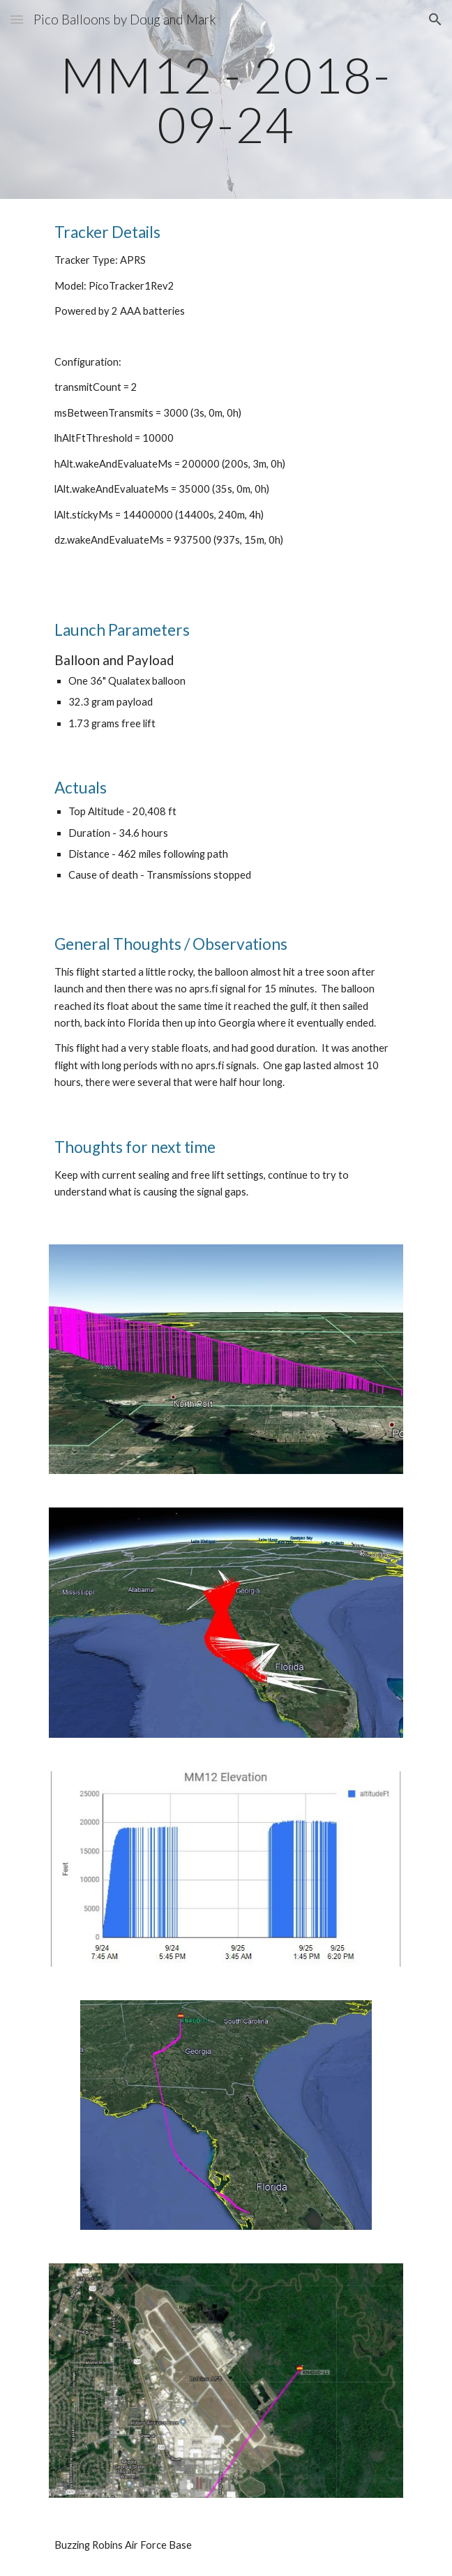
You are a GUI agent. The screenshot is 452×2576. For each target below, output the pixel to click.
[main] (225, 99)
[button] (16, 19)
